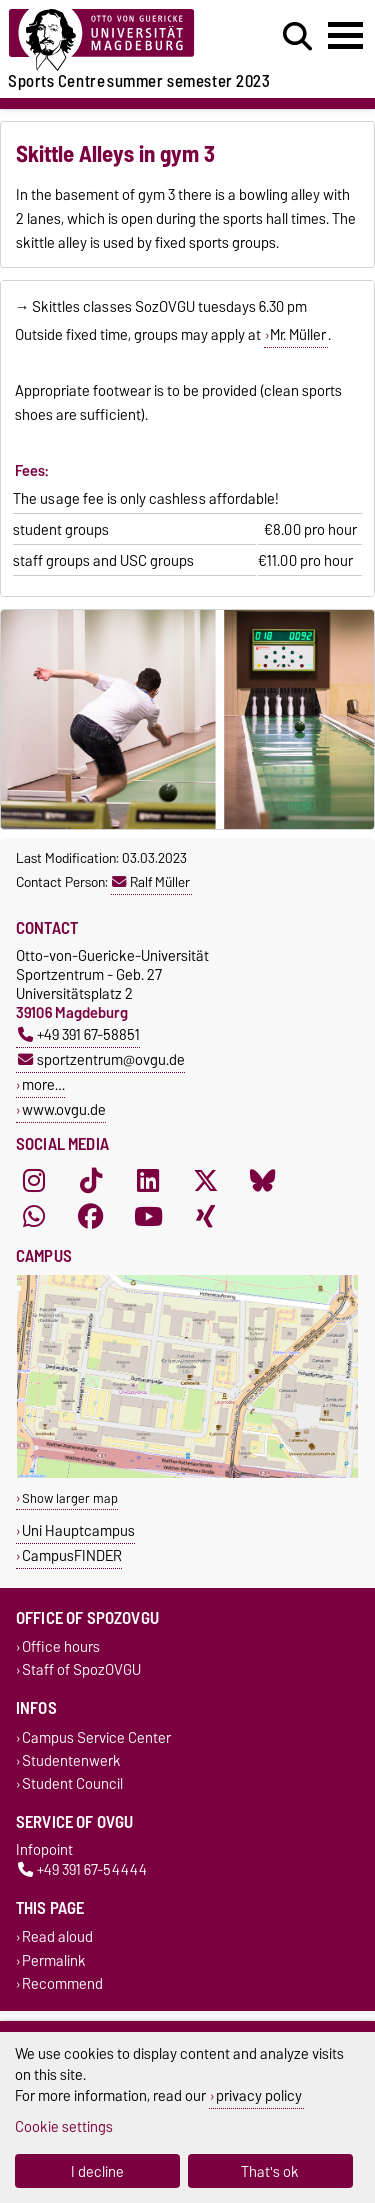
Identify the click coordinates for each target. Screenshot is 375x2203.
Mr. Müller (298, 335)
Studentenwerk (71, 1760)
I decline (97, 2171)
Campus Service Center (96, 1737)
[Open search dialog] (297, 37)
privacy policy (259, 2095)
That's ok (270, 2171)
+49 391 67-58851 (79, 1034)
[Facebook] (91, 1216)
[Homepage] (115, 40)
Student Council (72, 1783)
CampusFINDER (72, 1555)
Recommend (62, 1983)
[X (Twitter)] (206, 1180)
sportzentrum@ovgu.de (101, 1059)
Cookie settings (64, 2126)
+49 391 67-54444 (82, 1870)
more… (43, 1084)
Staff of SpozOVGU (81, 1670)
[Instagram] (34, 1180)
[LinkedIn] (148, 1180)
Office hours (61, 1647)
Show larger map (70, 1498)
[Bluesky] (263, 1180)
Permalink (54, 1960)
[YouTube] (148, 1216)
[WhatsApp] (34, 1216)
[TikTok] (91, 1180)
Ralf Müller (151, 882)
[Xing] (206, 1216)
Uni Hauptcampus (78, 1530)
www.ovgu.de (64, 1109)
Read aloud (57, 1937)
